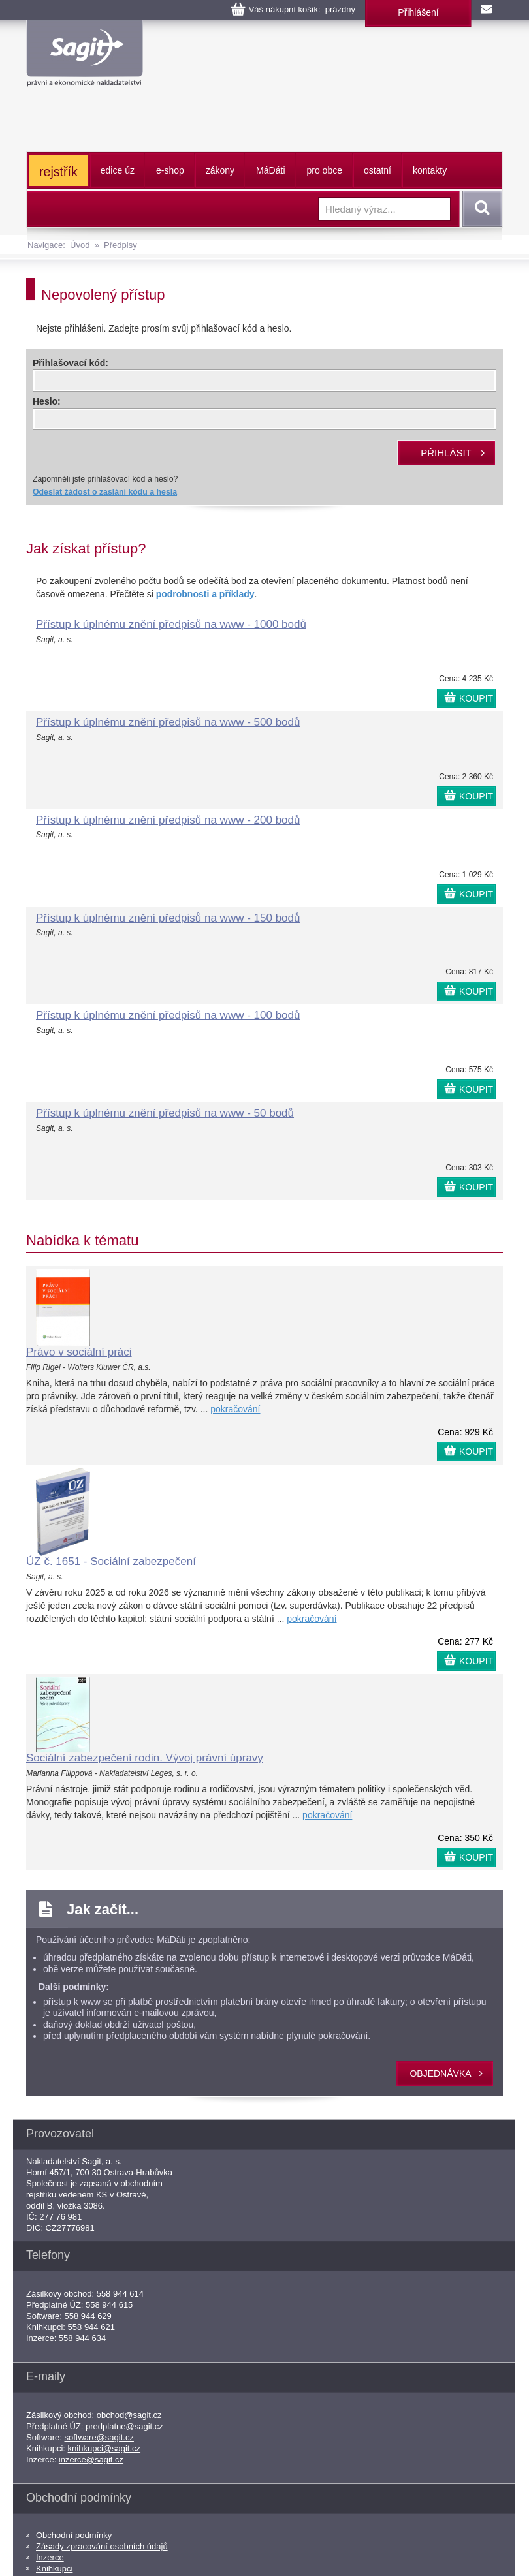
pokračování (235, 1409)
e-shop (170, 170)
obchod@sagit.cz (129, 2415)
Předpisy (120, 245)
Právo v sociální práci (79, 1352)
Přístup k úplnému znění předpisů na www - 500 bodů (168, 722)
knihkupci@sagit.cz (104, 2448)
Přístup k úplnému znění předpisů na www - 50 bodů (165, 1113)
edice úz (118, 170)
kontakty (430, 170)
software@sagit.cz (99, 2437)
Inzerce (50, 2557)
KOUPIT (476, 698)
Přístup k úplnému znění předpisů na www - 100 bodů (168, 1015)
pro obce (324, 170)
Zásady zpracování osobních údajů (102, 2546)
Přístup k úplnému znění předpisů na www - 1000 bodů (171, 624)
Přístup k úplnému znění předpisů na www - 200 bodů (168, 820)
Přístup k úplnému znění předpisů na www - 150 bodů (168, 918)
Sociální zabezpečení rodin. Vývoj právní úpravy (144, 1758)
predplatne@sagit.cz (124, 2426)
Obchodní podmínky (74, 2535)
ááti (270, 170)
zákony (220, 170)
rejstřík (58, 171)
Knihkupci (54, 2568)
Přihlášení (418, 12)
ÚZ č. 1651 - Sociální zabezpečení (111, 1561)
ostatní (377, 170)
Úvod (79, 245)
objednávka (440, 2073)
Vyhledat (480, 209)
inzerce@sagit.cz (91, 2459)
